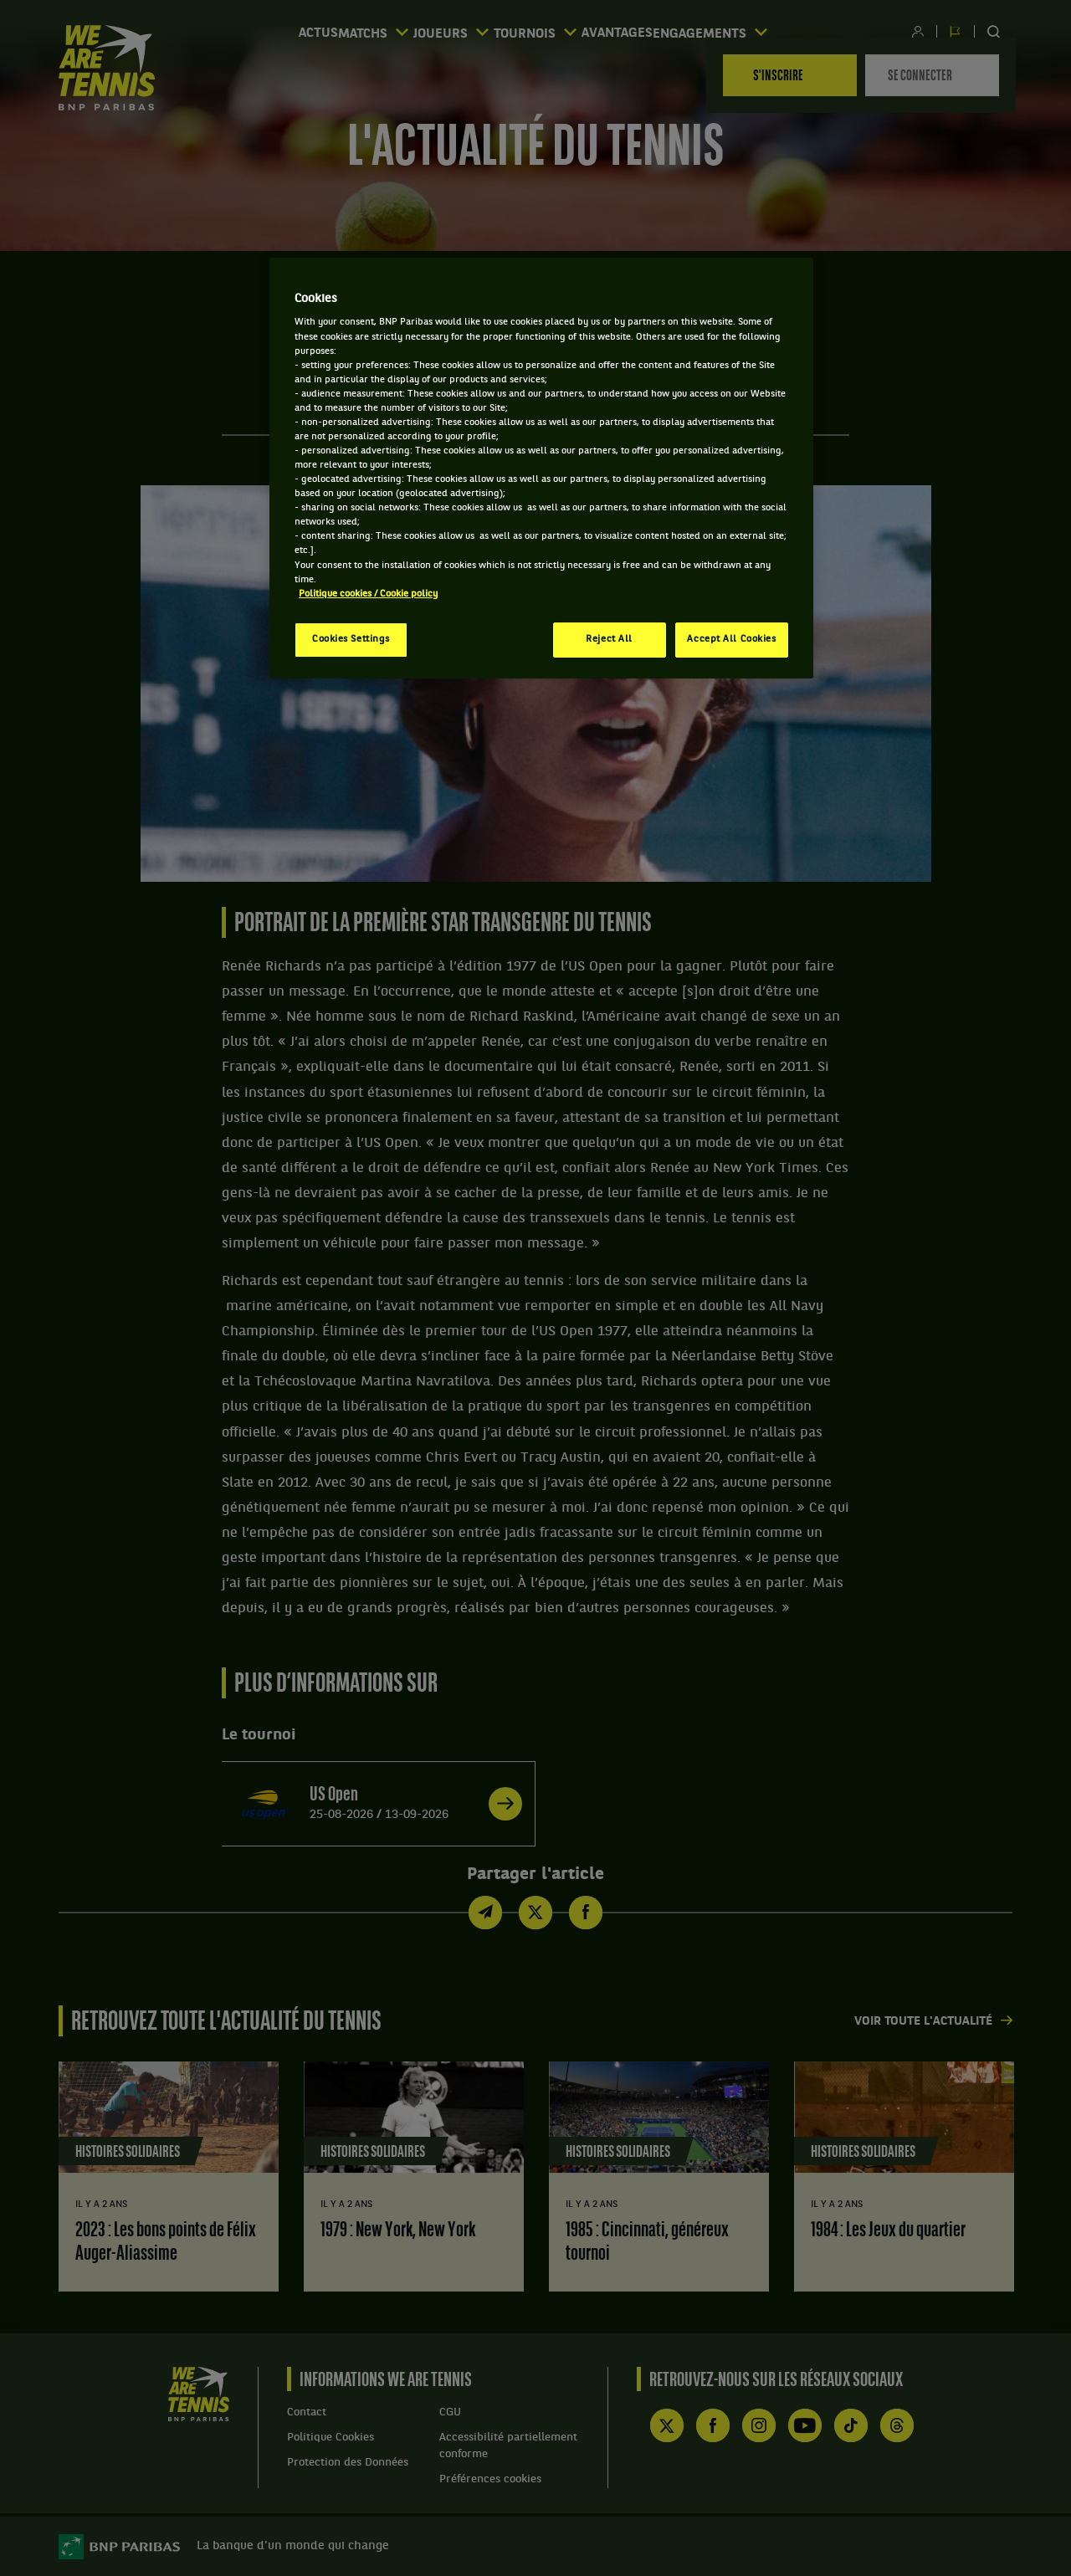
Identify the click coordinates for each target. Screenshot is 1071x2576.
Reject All (609, 639)
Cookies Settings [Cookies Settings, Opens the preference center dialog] (351, 639)
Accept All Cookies (731, 639)
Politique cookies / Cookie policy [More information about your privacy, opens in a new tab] (368, 594)
